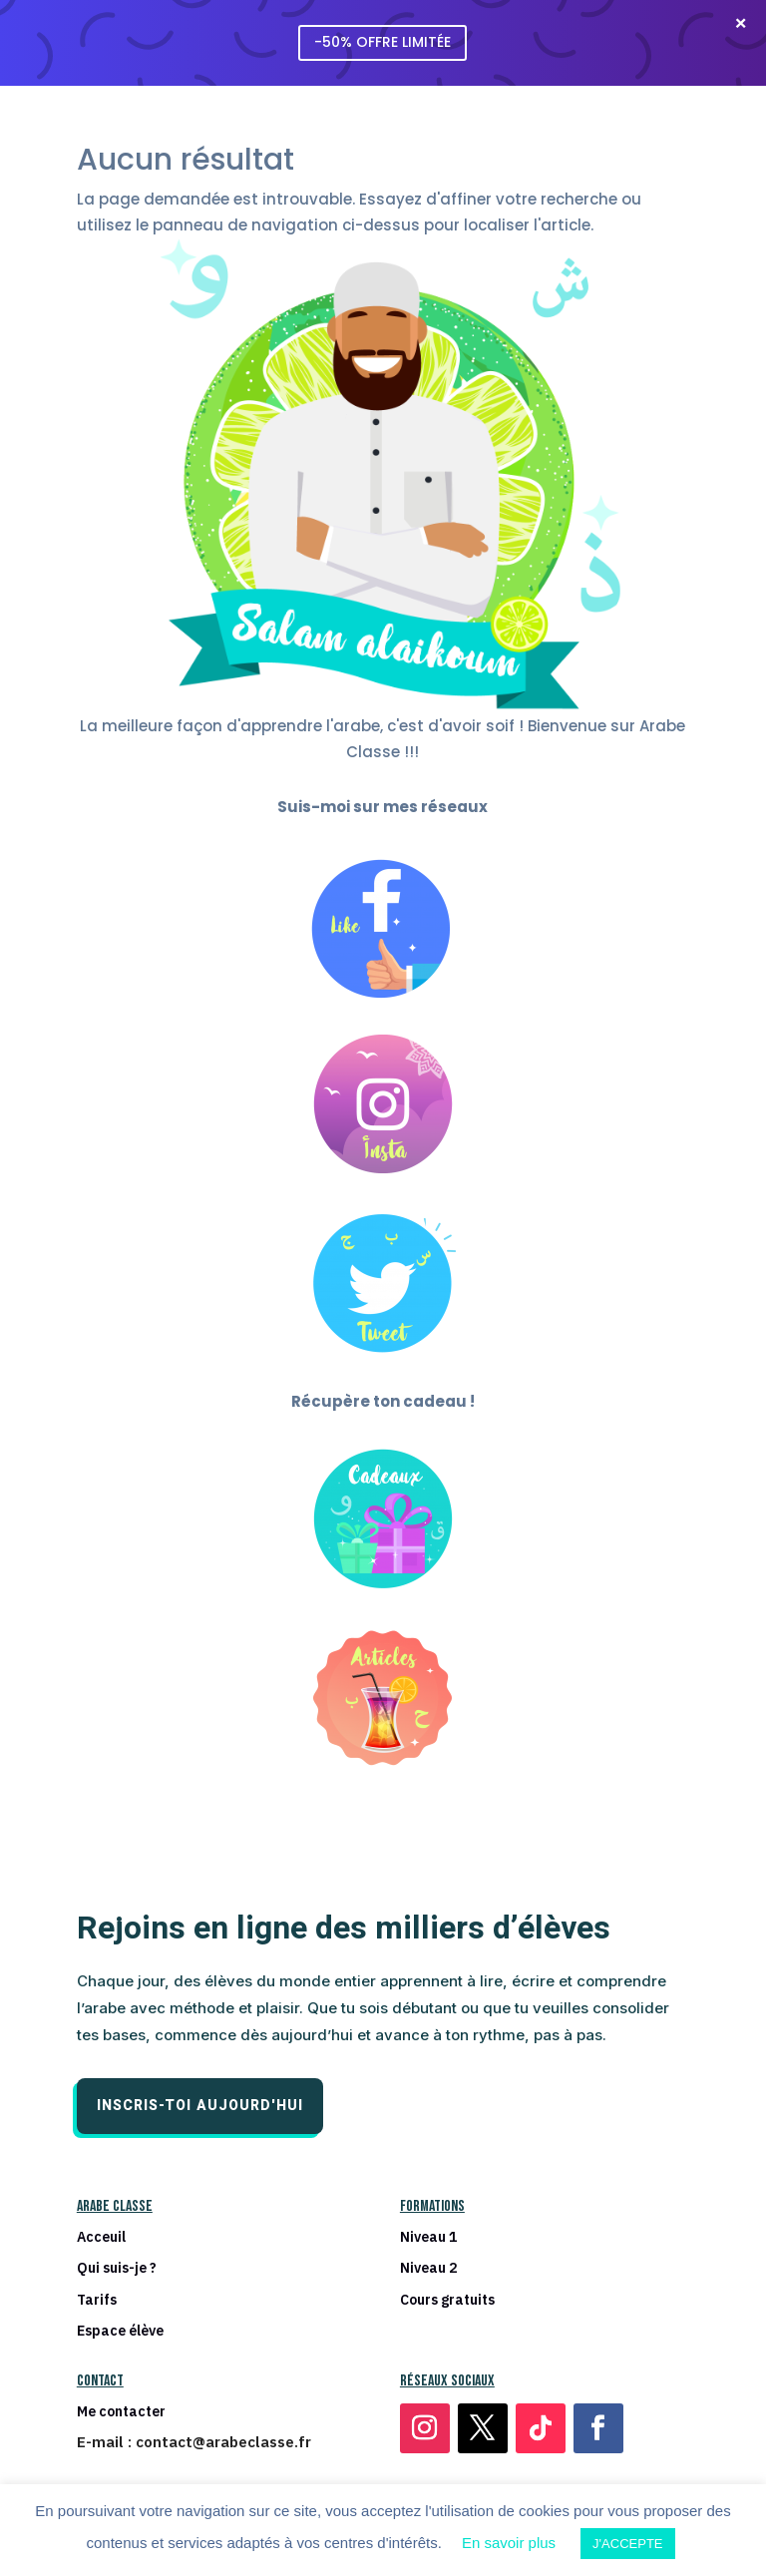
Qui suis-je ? (117, 2268)
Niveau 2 (428, 2268)
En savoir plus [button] (509, 2542)
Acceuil (101, 2237)
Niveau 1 (428, 2237)
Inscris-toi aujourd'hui (200, 2105)
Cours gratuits (447, 2300)
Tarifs (97, 2300)
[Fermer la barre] (740, 24)
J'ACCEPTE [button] (627, 2543)
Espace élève (120, 2331)
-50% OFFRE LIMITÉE (382, 42)
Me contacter (121, 2411)
